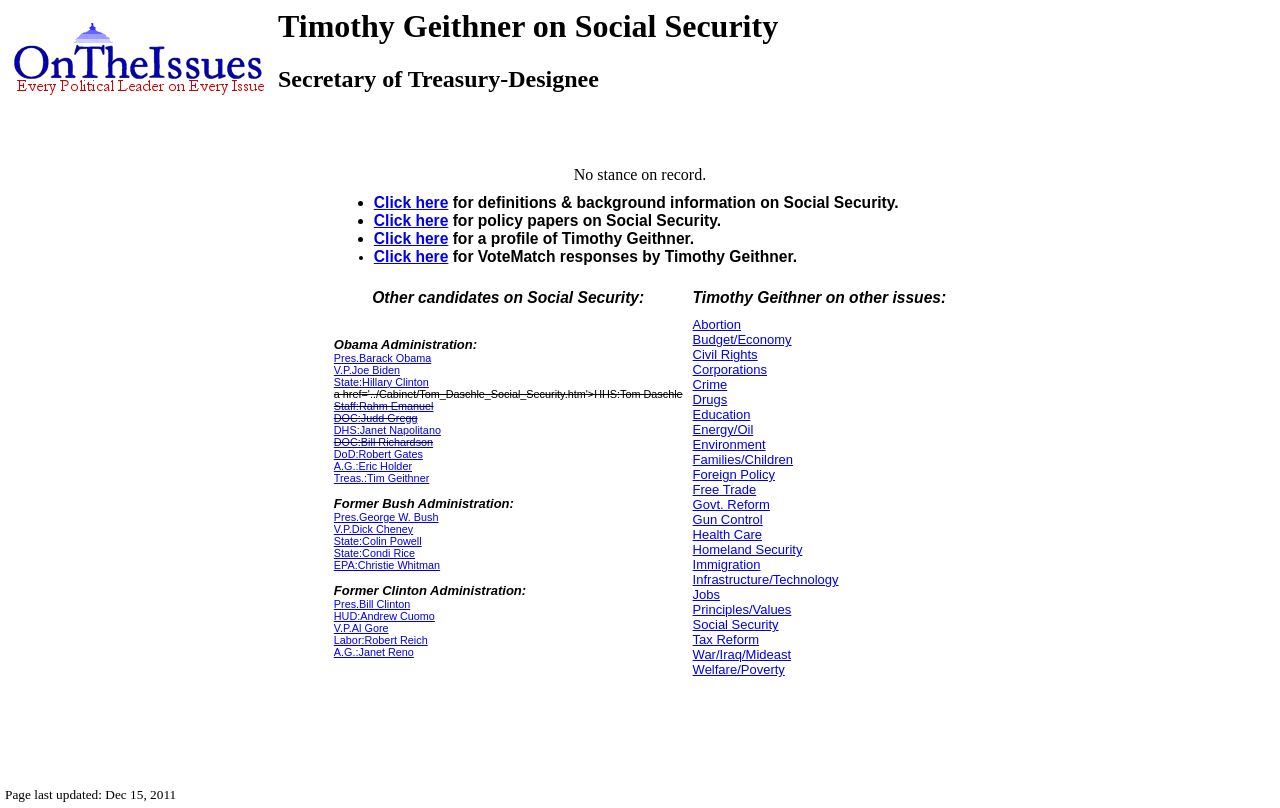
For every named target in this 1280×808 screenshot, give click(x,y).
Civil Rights (725, 354)
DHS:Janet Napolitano (387, 430)
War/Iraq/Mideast (742, 654)
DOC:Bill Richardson (383, 442)
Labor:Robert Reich (381, 640)
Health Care (727, 534)
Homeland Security (748, 549)
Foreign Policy (734, 474)
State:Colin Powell (378, 541)
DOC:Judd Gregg (376, 418)
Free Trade (725, 489)
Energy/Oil (723, 429)
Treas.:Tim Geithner (381, 478)
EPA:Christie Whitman (387, 565)
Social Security (736, 624)
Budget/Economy (742, 339)
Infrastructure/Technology (766, 579)
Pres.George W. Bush (386, 517)
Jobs (706, 594)
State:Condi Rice (374, 553)
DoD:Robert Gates (378, 454)
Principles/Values (742, 609)
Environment (729, 444)
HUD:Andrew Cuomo (384, 616)
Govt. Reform (731, 504)
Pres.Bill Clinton (372, 604)
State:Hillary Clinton (381, 382)
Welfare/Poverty (739, 669)
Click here (411, 202)
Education (722, 414)
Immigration (727, 564)
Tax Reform (726, 639)
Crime (710, 384)
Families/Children (743, 459)
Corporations (730, 369)
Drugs (710, 399)
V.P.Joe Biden (367, 370)
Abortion (717, 324)
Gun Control (728, 519)
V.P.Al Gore (361, 628)
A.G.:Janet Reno (374, 652)
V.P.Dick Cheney (373, 529)
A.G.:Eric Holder (373, 466)
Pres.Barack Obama (383, 358)
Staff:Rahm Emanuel (384, 406)
